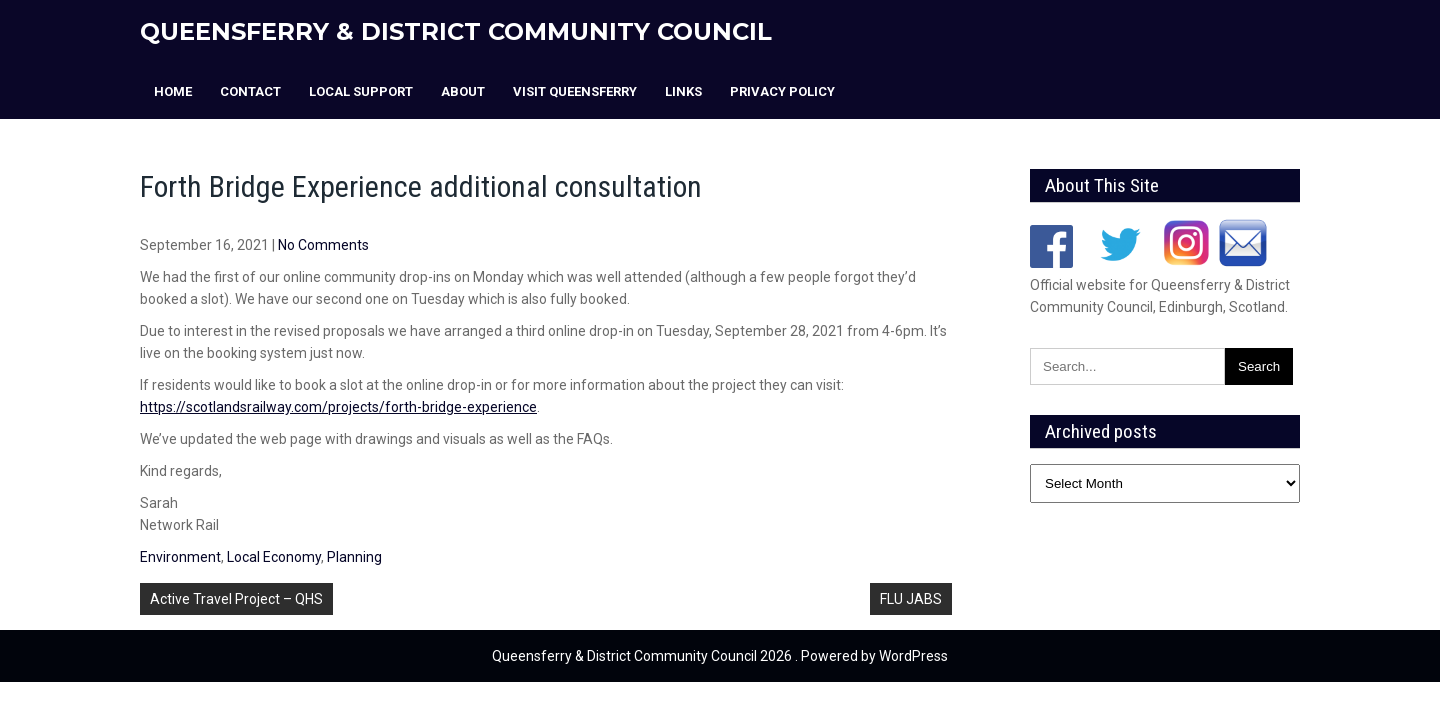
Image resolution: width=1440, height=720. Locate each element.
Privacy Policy (782, 91)
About (463, 91)
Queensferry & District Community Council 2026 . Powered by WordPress (720, 656)
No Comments (323, 245)
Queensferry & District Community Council (456, 31)
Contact (250, 91)
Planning (354, 557)
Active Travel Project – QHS (236, 599)
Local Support (361, 91)
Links (683, 91)
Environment (180, 557)
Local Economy (274, 557)
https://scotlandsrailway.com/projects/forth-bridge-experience (338, 407)
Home (173, 91)
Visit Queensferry (575, 91)
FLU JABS (911, 599)
